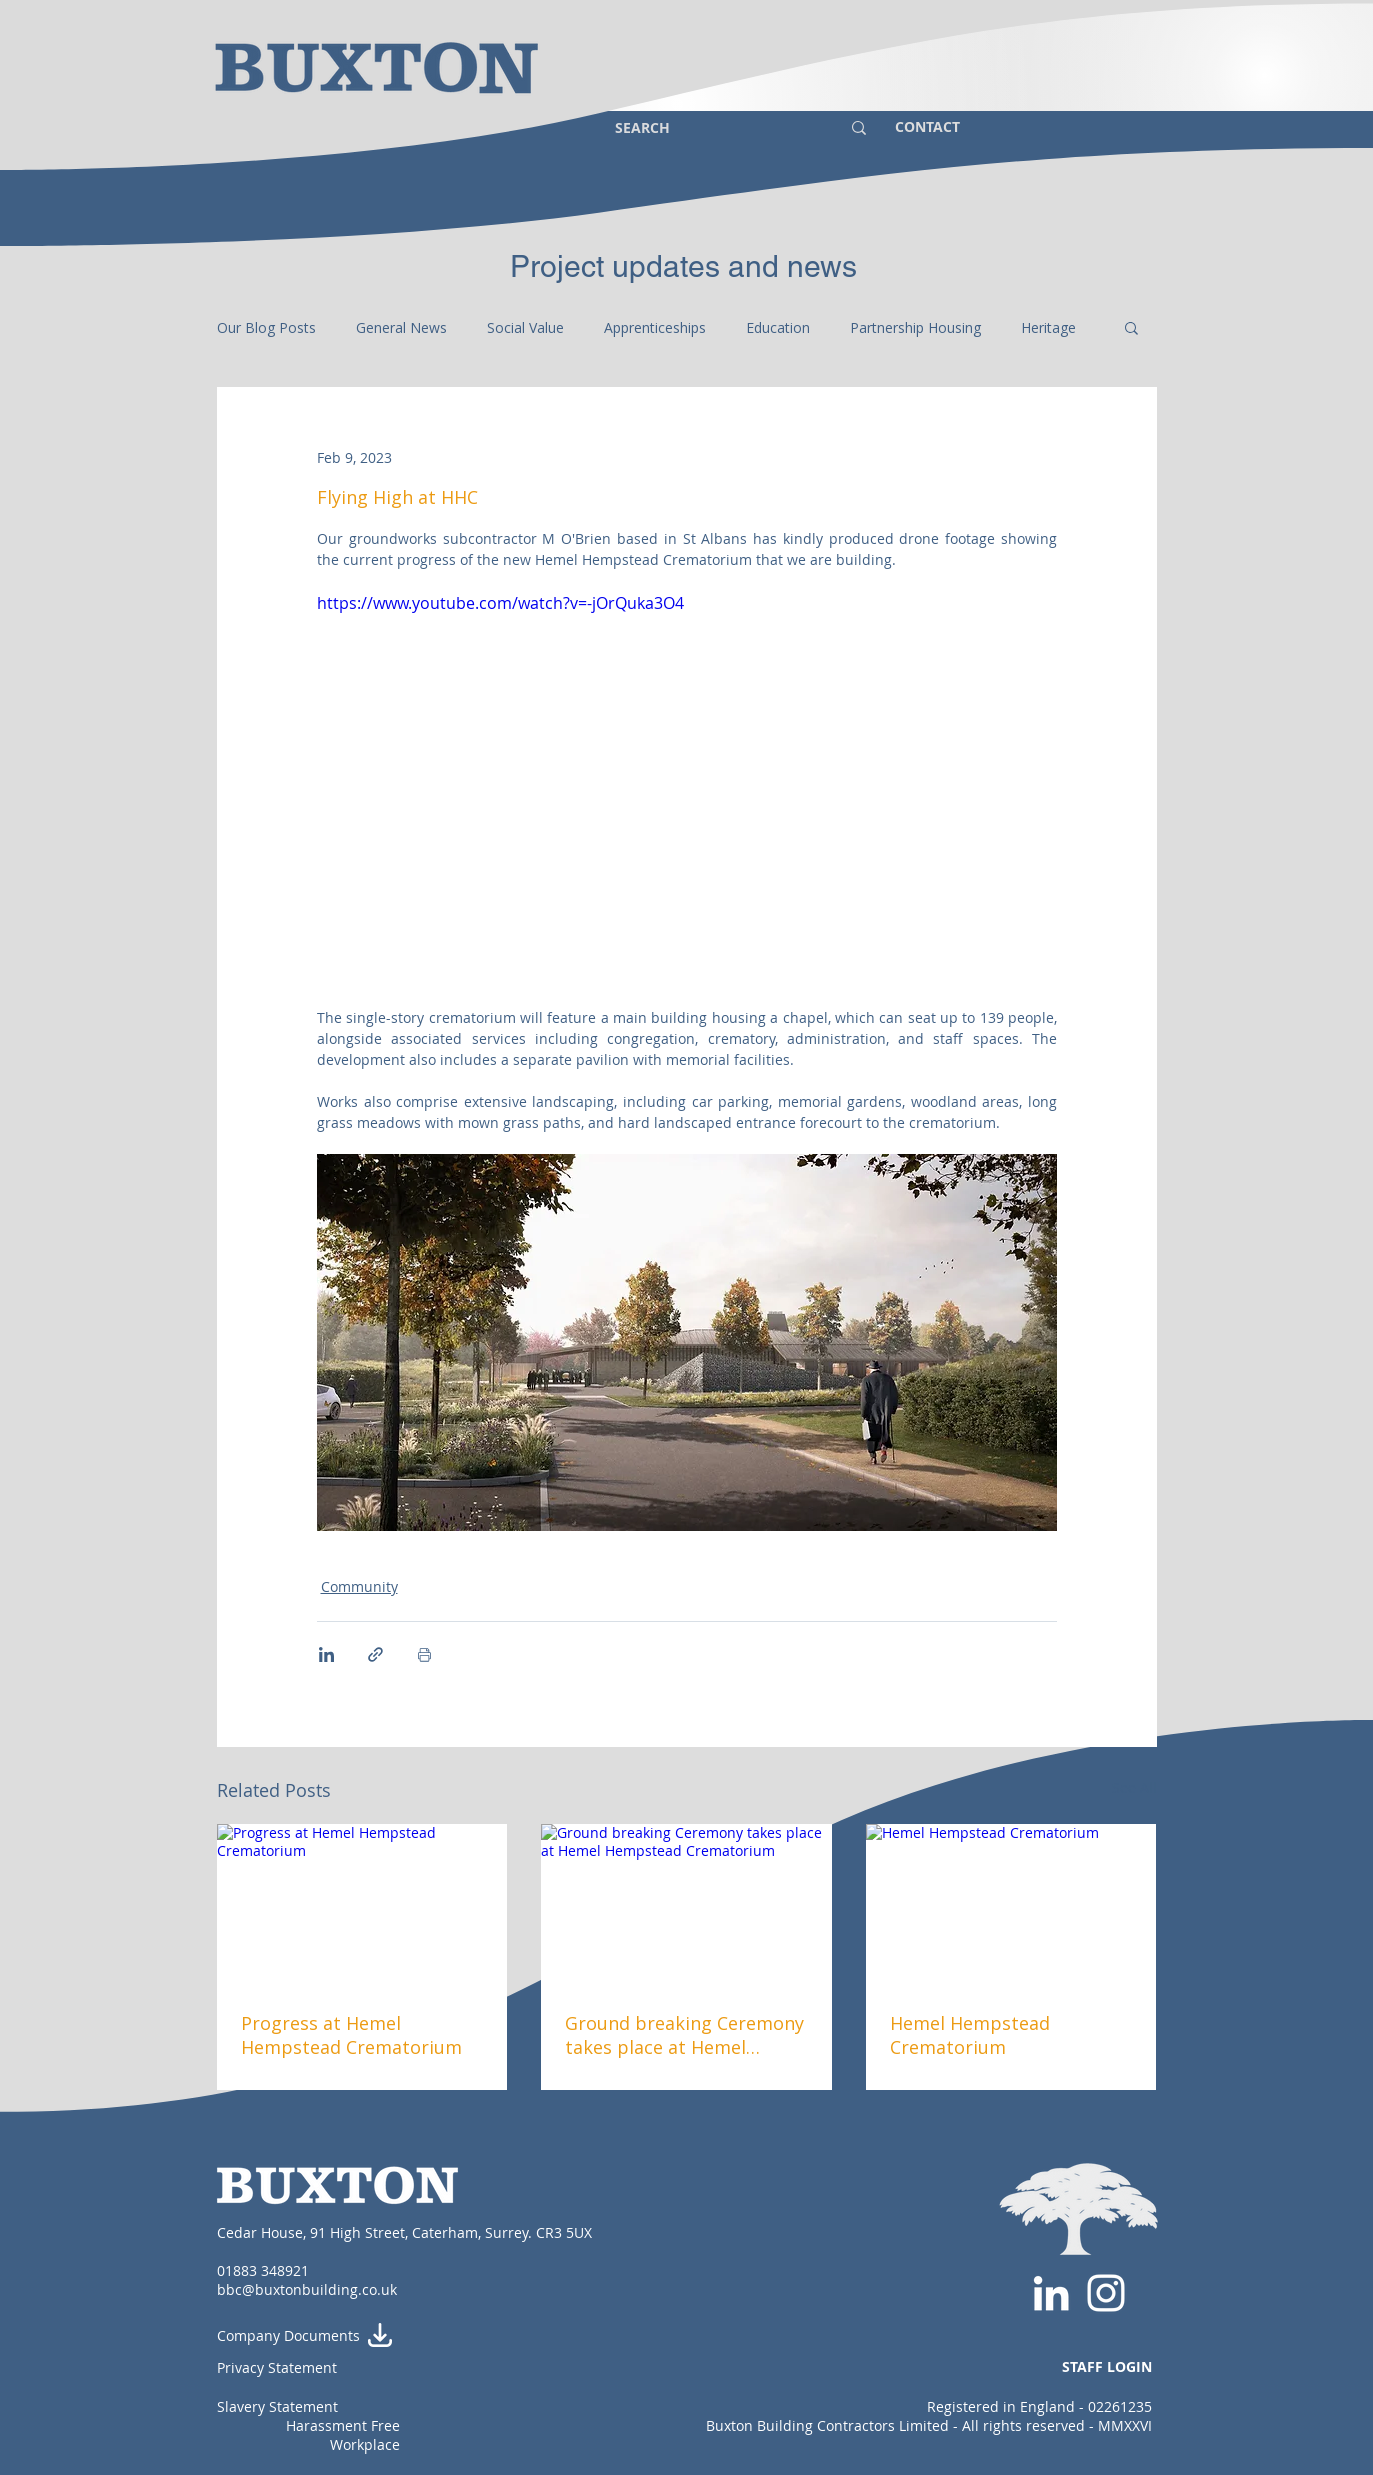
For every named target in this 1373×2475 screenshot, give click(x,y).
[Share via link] (375, 1654)
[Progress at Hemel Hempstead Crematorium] (362, 1905)
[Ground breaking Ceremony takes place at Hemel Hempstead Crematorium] (686, 1906)
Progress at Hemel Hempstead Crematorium (351, 2035)
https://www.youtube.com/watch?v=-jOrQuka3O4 (500, 603)
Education (778, 327)
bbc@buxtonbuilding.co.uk (307, 2289)
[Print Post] (424, 1654)
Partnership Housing (915, 327)
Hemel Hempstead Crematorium (970, 2035)
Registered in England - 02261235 (1039, 2406)
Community (359, 1586)
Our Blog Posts (266, 327)
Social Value (525, 327)
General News (401, 327)
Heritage (1048, 327)
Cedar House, (263, 2232)
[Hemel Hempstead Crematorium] (1011, 1905)
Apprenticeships (655, 327)
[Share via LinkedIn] (326, 1654)
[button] (1131, 327)
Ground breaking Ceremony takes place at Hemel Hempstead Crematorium (684, 2035)
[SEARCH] (712, 127)
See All (1134, 1787)
